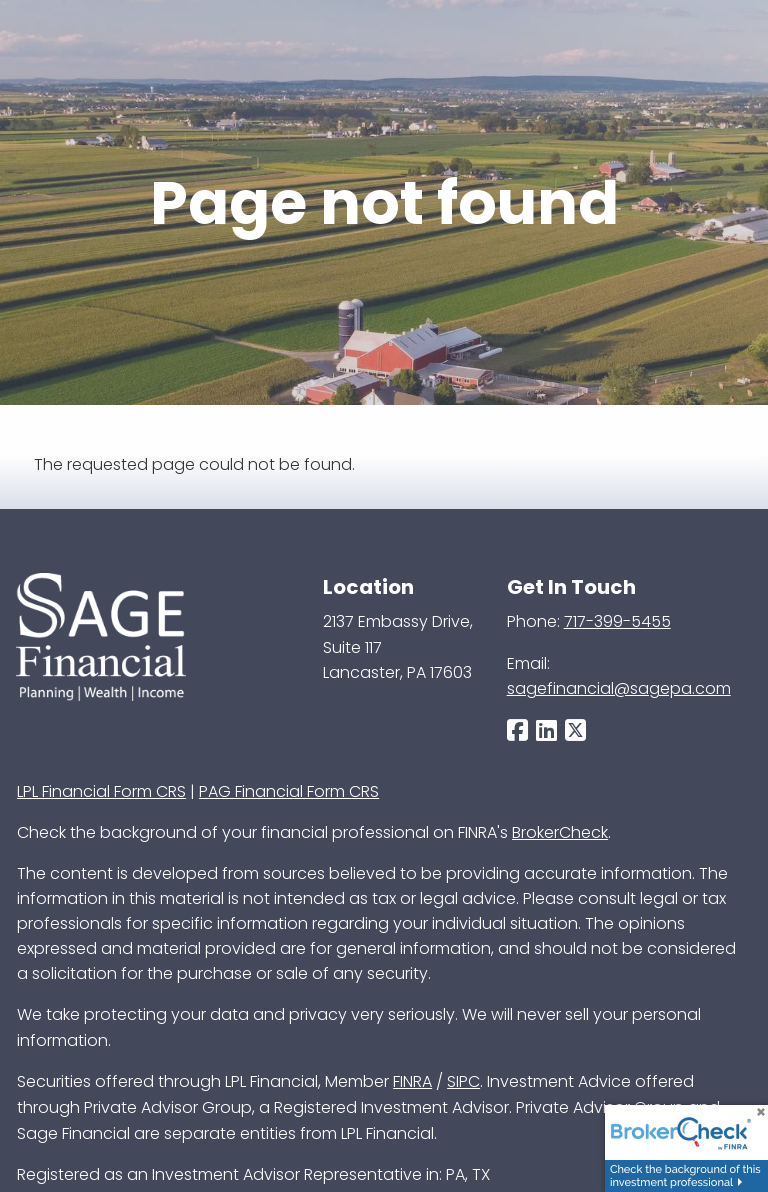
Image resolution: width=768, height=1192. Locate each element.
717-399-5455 (617, 621)
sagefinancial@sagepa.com (619, 688)
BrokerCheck (560, 832)
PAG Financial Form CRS (289, 791)
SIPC (463, 1081)
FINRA (412, 1081)
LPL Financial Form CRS (101, 791)
